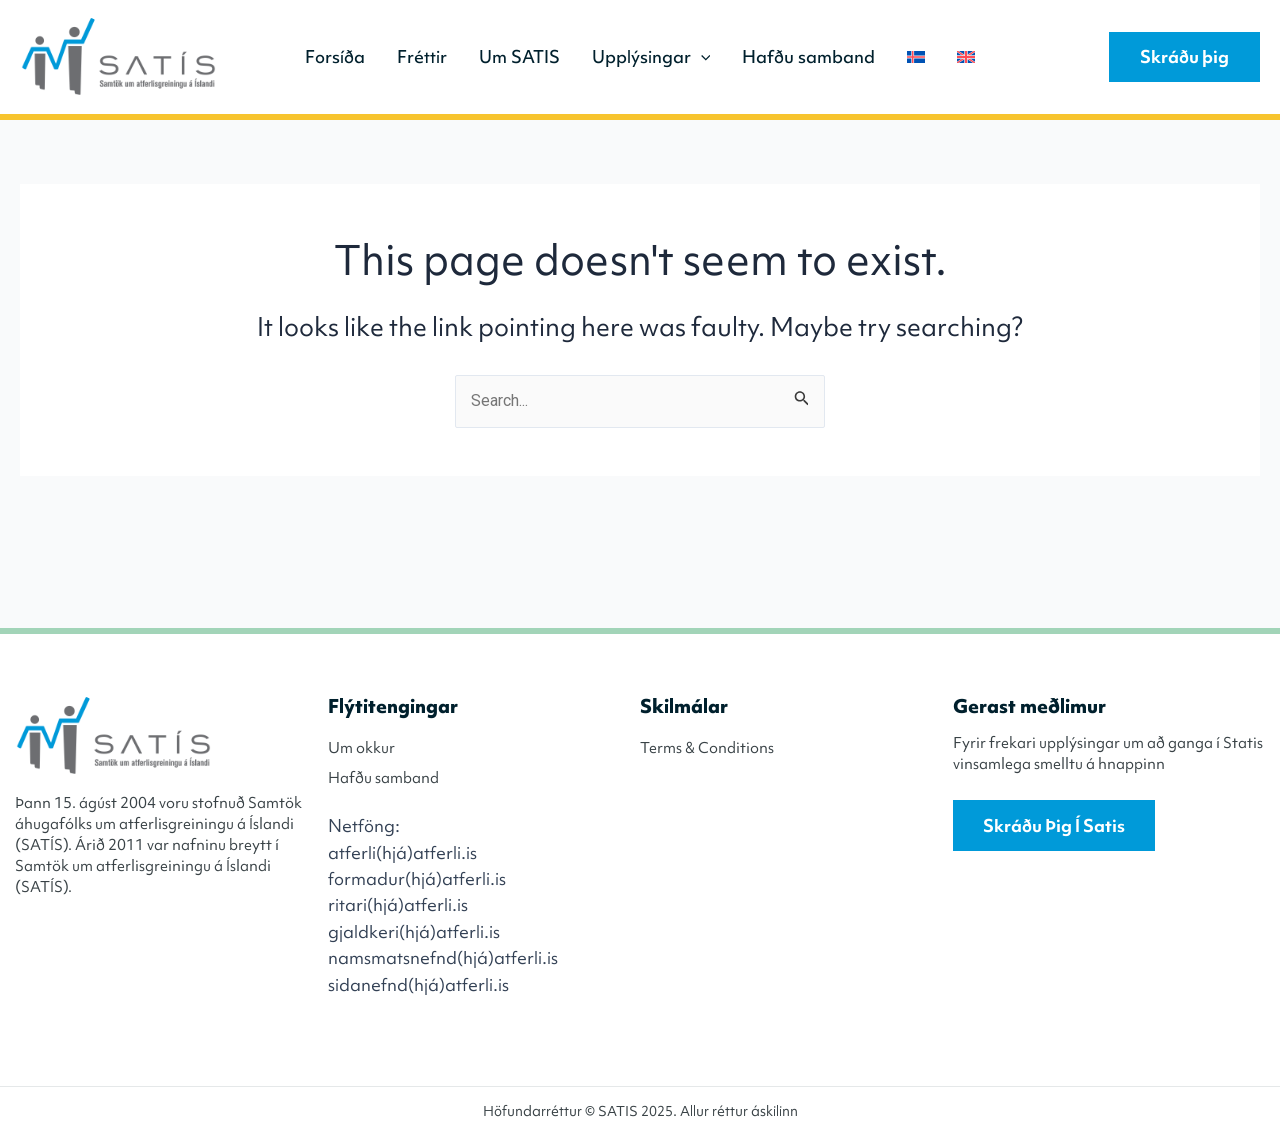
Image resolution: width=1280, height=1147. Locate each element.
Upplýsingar (651, 57)
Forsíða (335, 56)
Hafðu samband (808, 56)
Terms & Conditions (707, 748)
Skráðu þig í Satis (1054, 825)
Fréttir (422, 56)
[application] (701, 57)
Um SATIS (519, 56)
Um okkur (361, 748)
